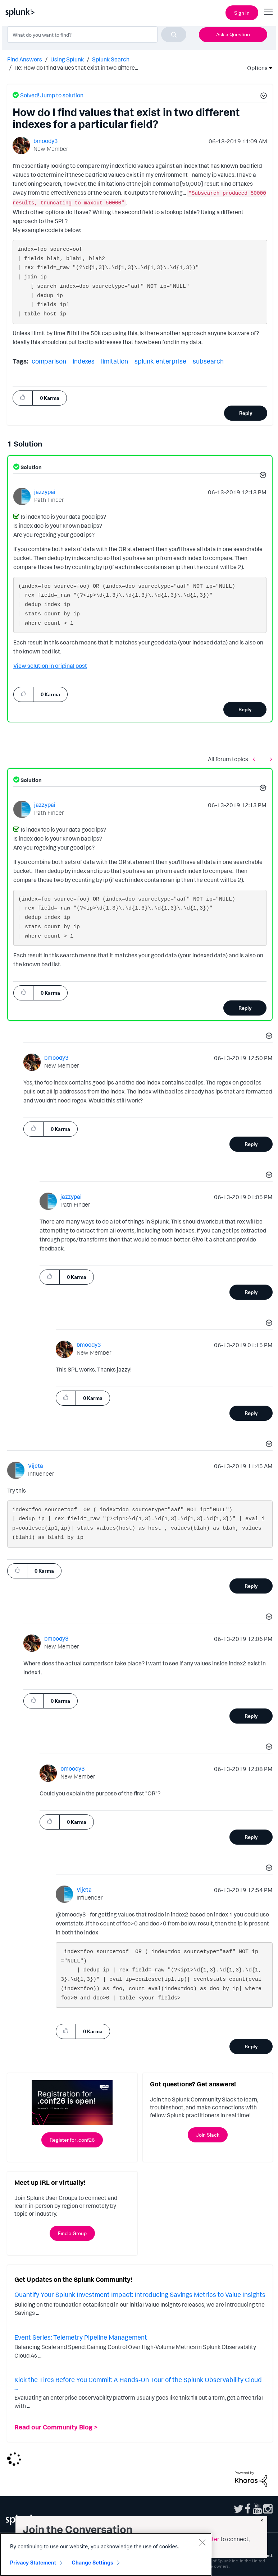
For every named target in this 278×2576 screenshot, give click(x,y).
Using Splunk (67, 59)
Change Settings (92, 2562)
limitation (114, 361)
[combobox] (96, 34)
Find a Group (72, 2233)
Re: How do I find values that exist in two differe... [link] (76, 67)
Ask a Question (233, 34)
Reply (245, 413)
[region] (105, 2554)
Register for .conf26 (72, 2140)
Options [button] (255, 67)
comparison (49, 361)
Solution (30, 467)
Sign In (242, 13)
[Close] (202, 2542)
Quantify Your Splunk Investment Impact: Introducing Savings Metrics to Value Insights (139, 2294)
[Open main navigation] (268, 12)
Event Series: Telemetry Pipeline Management (80, 2337)
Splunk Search (110, 59)
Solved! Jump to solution (51, 95)
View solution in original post (50, 665)
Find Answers (24, 59)
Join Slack (207, 2135)
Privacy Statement (33, 2562)
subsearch (208, 361)
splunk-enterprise (160, 361)
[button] (262, 96)
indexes (84, 361)
